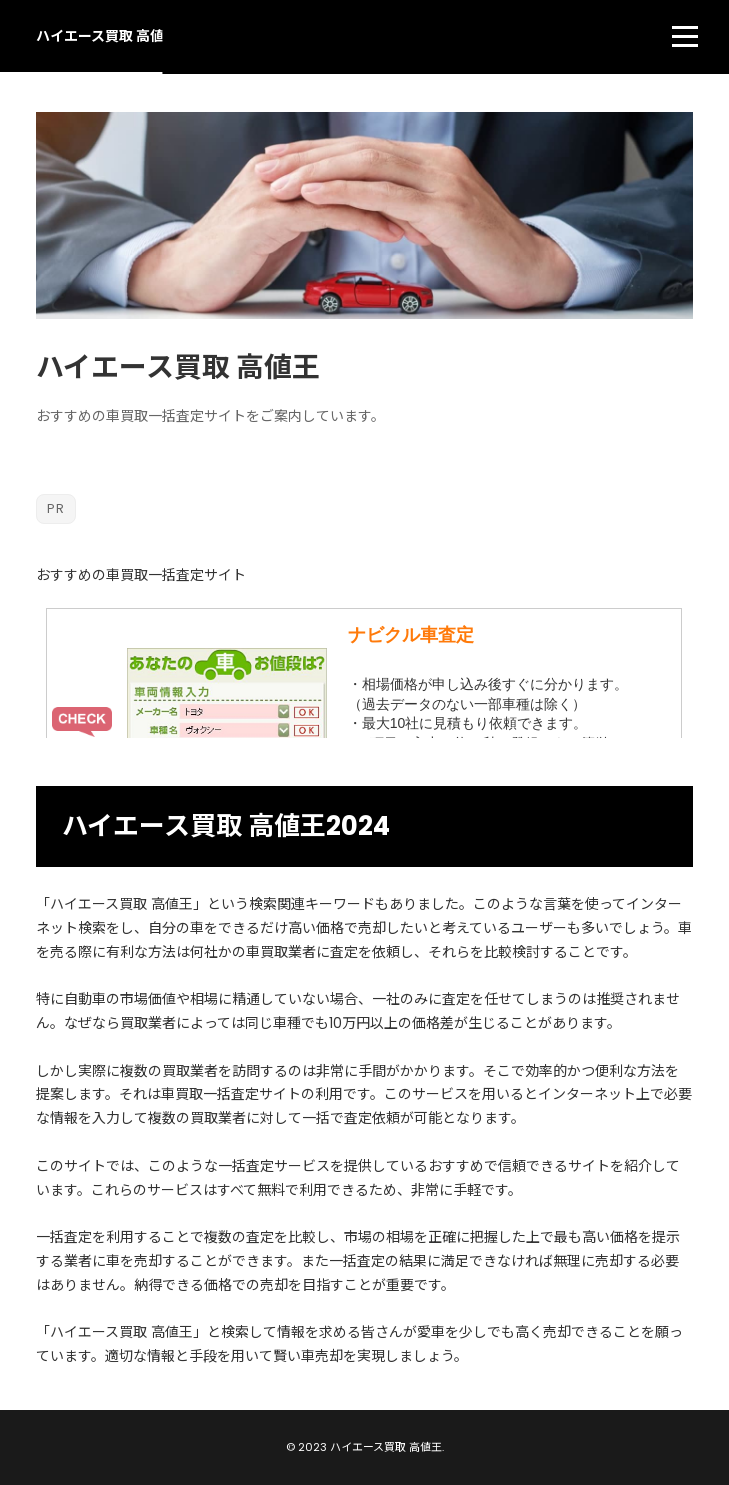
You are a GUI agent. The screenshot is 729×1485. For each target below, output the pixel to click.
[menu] (685, 36)
